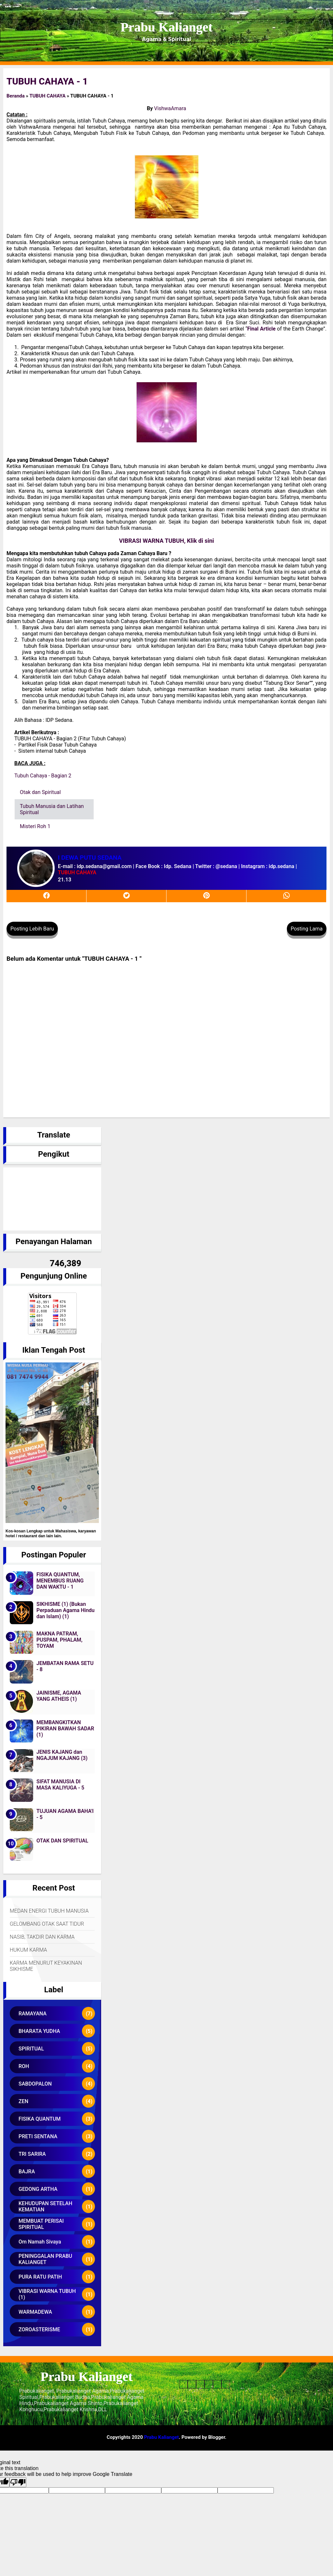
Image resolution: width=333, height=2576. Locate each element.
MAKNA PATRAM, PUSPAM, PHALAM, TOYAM (59, 1640)
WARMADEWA (35, 2312)
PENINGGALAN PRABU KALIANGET (45, 2259)
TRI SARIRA (32, 2154)
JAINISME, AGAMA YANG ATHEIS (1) (58, 1696)
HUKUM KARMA (28, 1950)
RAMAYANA (33, 2013)
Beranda (16, 96)
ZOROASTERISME (39, 2329)
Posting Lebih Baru (32, 929)
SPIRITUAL (31, 2049)
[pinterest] (206, 895)
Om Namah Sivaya (40, 2242)
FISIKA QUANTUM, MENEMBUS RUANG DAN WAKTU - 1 (60, 1580)
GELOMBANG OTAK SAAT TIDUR (47, 1924)
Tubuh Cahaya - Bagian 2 (42, 776)
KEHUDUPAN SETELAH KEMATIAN (45, 2206)
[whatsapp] (286, 895)
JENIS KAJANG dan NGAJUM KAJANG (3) (61, 1755)
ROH (24, 2066)
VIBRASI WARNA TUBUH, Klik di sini (166, 540)
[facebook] (47, 895)
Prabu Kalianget (166, 27)
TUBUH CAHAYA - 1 (47, 81)
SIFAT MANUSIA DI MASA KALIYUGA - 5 (60, 1784)
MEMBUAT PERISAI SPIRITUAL (41, 2224)
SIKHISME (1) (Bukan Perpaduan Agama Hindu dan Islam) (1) (65, 1610)
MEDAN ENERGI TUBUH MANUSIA (49, 1911)
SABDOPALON (35, 2084)
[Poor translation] (17, 2482)
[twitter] (126, 895)
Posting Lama (307, 929)
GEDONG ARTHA (38, 2189)
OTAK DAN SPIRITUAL (62, 1841)
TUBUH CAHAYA (47, 96)
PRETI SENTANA (38, 2136)
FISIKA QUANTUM (40, 2119)
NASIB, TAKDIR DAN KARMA (42, 1937)
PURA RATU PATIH (40, 2277)
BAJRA (27, 2171)
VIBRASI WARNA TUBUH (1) (47, 2294)
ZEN (23, 2101)
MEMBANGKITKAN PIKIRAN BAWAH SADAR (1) (65, 1728)
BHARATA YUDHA (39, 2031)
